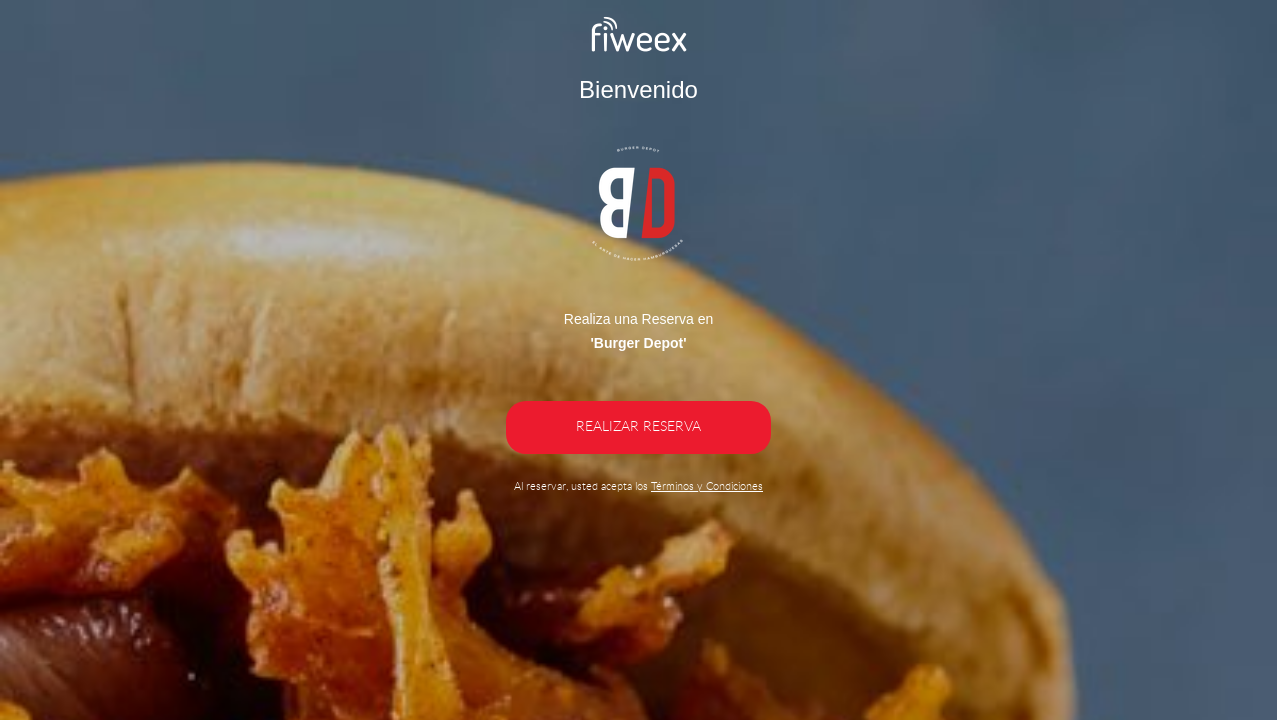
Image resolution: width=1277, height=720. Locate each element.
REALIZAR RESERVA (638, 427)
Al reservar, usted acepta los (638, 486)
